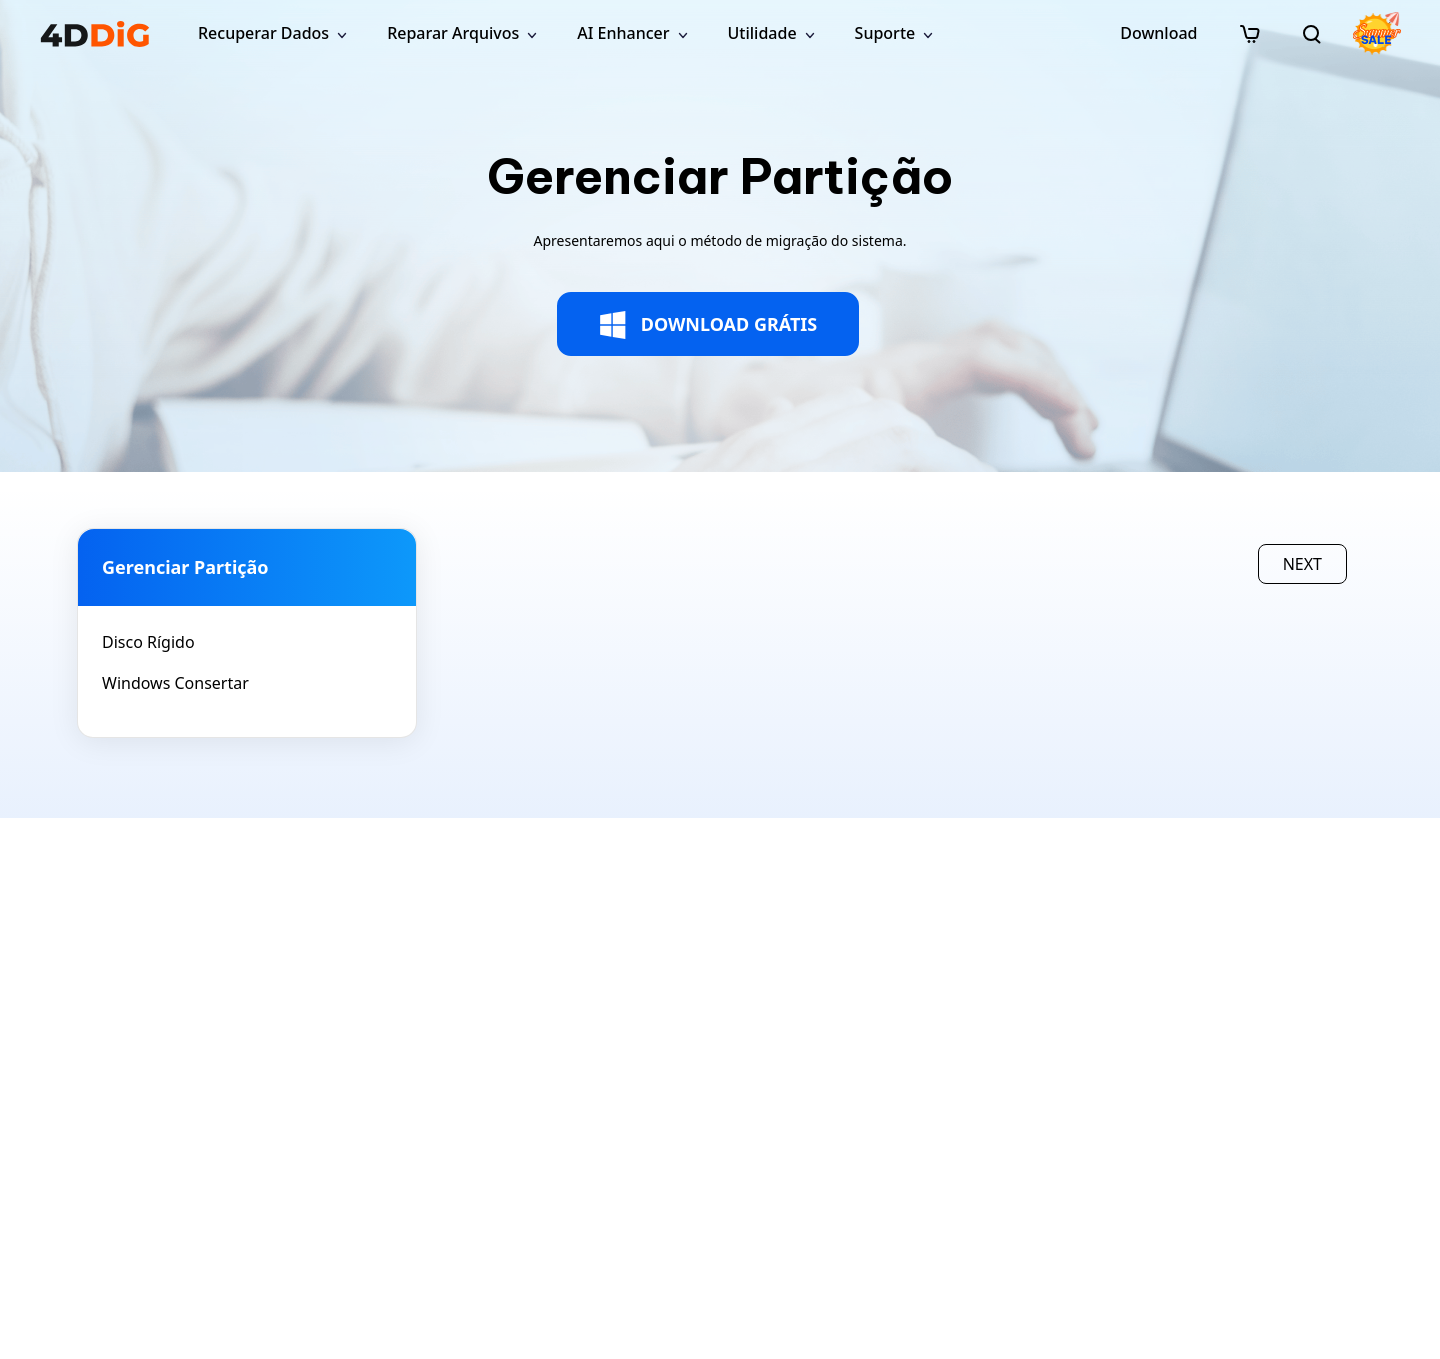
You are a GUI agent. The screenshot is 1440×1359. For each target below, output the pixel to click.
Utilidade (762, 33)
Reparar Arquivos (453, 33)
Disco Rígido (148, 642)
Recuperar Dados (263, 33)
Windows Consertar (175, 683)
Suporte (885, 33)
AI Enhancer (623, 33)
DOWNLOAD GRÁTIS (708, 325)
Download (1158, 33)
